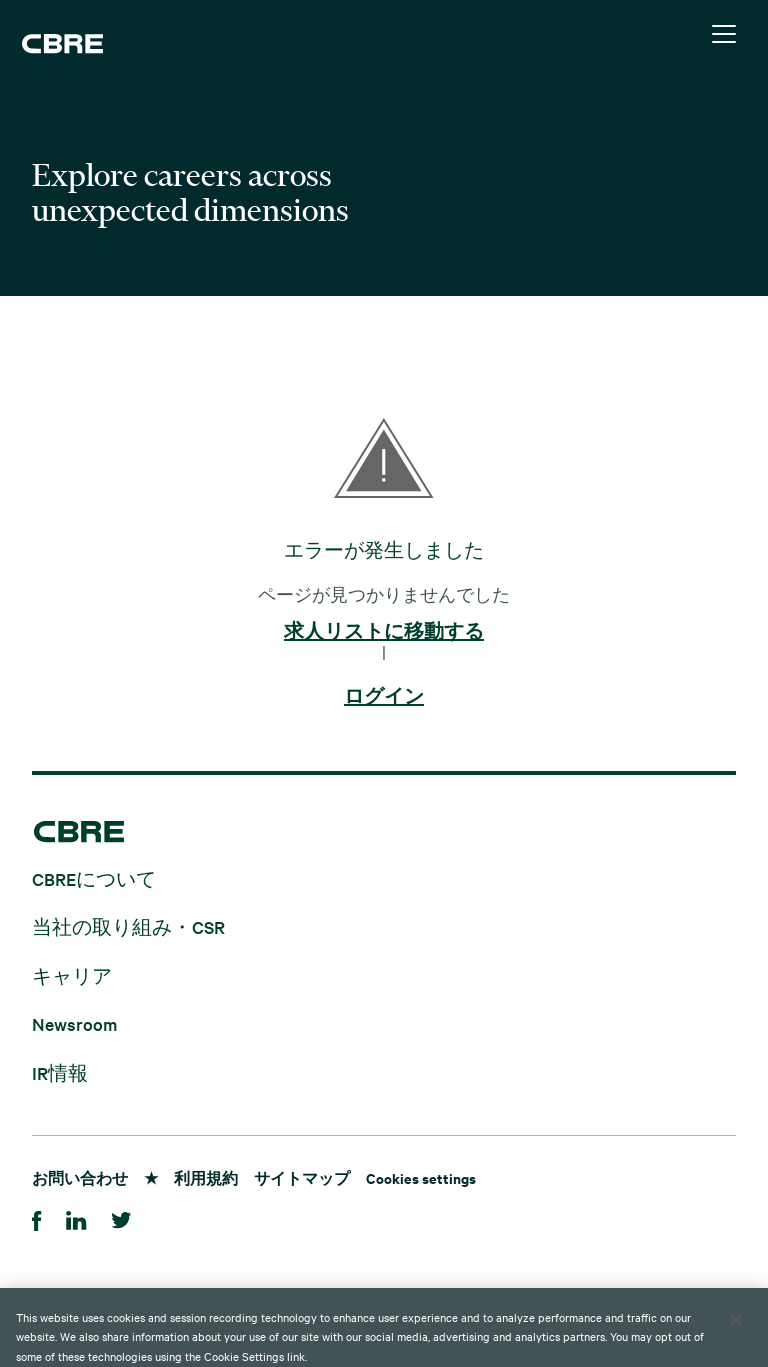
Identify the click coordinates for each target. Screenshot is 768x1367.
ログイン (384, 697)
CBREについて (94, 877)
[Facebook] (37, 1217)
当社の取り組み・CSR (128, 926)
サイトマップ (302, 1177)
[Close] (736, 1339)
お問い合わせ (80, 1177)
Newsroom (74, 1023)
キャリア (72, 974)
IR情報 (60, 1071)
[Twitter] (121, 1217)
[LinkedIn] (76, 1217)
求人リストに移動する (384, 632)
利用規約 (206, 1177)
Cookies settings (421, 1177)
